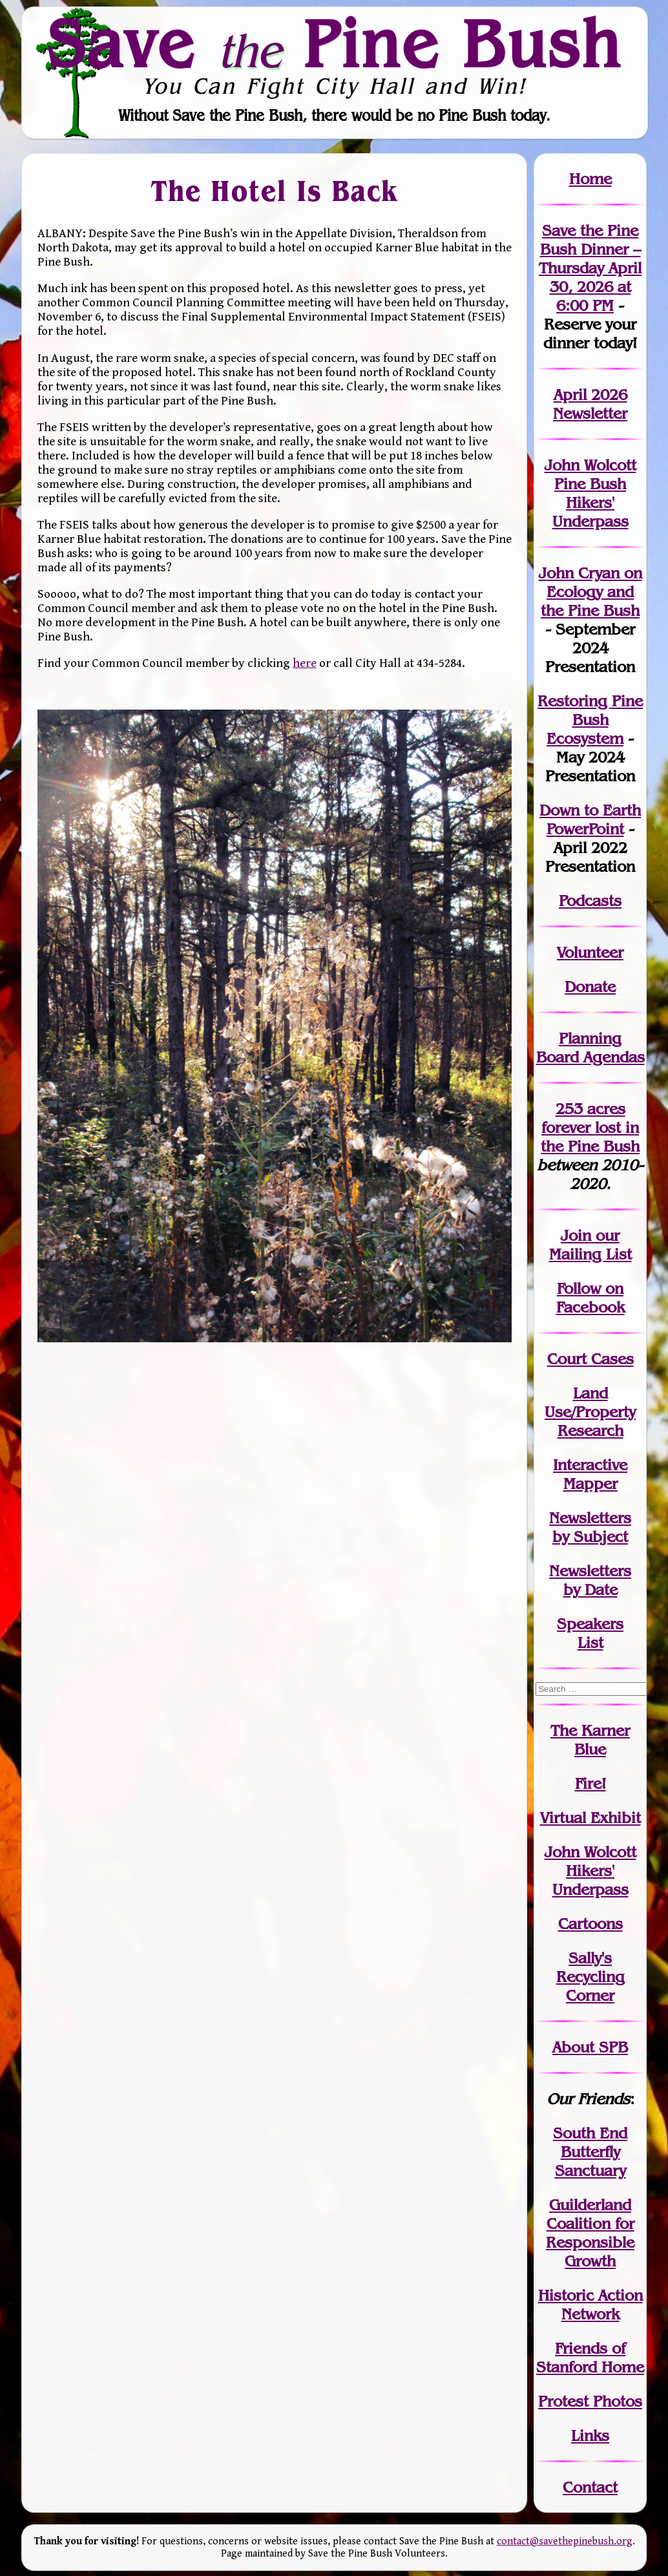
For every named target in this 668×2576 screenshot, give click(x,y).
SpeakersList (590, 1633)
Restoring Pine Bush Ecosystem (590, 720)
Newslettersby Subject (590, 1527)
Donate (590, 986)
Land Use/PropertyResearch (590, 1412)
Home (590, 178)
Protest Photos (590, 2401)
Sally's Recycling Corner (590, 1976)
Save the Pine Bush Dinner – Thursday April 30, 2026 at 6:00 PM (590, 268)
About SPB (590, 2047)
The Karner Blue (590, 1739)
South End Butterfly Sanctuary (590, 2152)
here (305, 663)
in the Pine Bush (590, 1137)
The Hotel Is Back (275, 191)
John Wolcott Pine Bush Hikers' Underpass (590, 493)
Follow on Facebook (590, 1297)
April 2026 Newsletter (590, 404)
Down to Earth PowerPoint (590, 819)
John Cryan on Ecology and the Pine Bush (590, 592)
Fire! (590, 1783)
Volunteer (590, 952)
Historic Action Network (590, 2304)
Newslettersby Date (590, 1580)
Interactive (590, 1464)
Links (590, 2435)
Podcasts (590, 900)
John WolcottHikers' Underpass (590, 1870)
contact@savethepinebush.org (564, 2541)
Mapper (590, 1483)
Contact (590, 2487)
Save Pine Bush (335, 43)
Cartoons (590, 1923)
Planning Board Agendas (590, 1047)
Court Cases (590, 1358)
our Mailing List (590, 1244)
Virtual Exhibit (590, 1817)
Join (576, 1235)
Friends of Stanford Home (590, 2357)
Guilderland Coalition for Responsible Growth (590, 2232)
